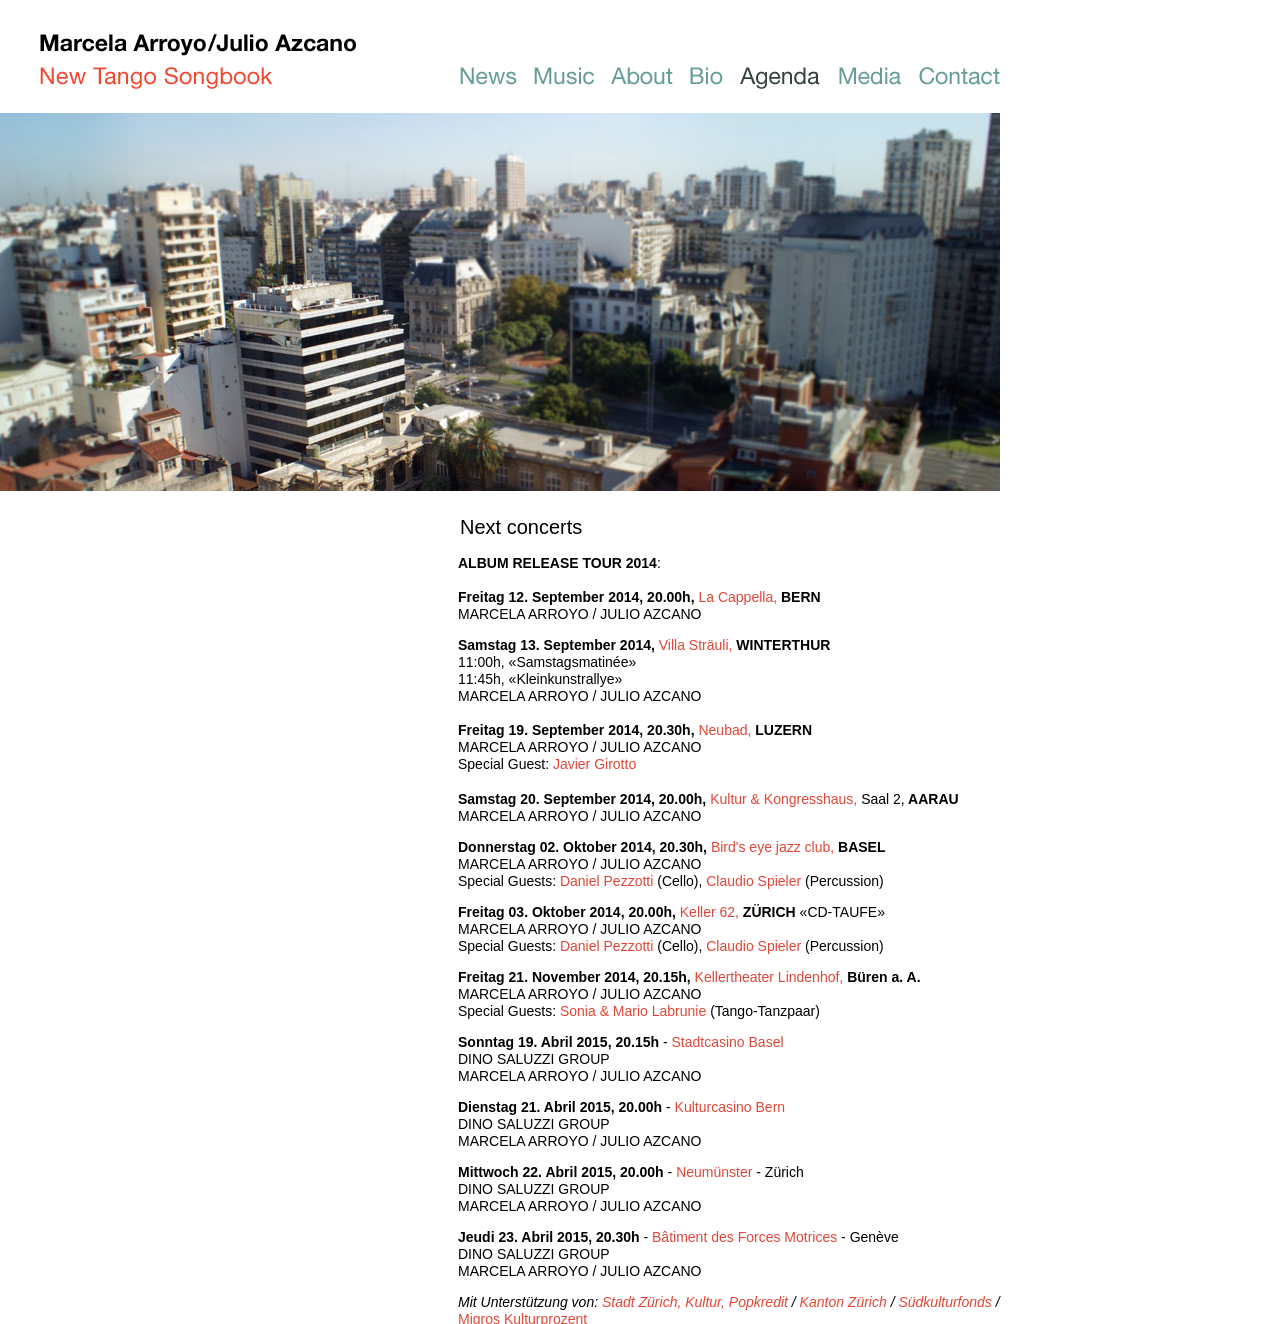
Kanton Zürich (843, 1302)
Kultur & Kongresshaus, (807, 799)
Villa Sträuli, (698, 645)
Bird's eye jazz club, (774, 847)
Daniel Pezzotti (606, 881)
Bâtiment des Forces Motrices (744, 1237)
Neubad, (726, 730)
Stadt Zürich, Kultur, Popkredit (695, 1302)
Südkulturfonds (944, 1302)
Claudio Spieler (753, 881)
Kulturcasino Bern (730, 1107)
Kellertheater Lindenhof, (769, 977)
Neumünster (714, 1172)
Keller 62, (711, 912)
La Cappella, (739, 597)
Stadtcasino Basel (727, 1042)
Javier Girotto (594, 764)
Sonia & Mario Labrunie (633, 1011)
